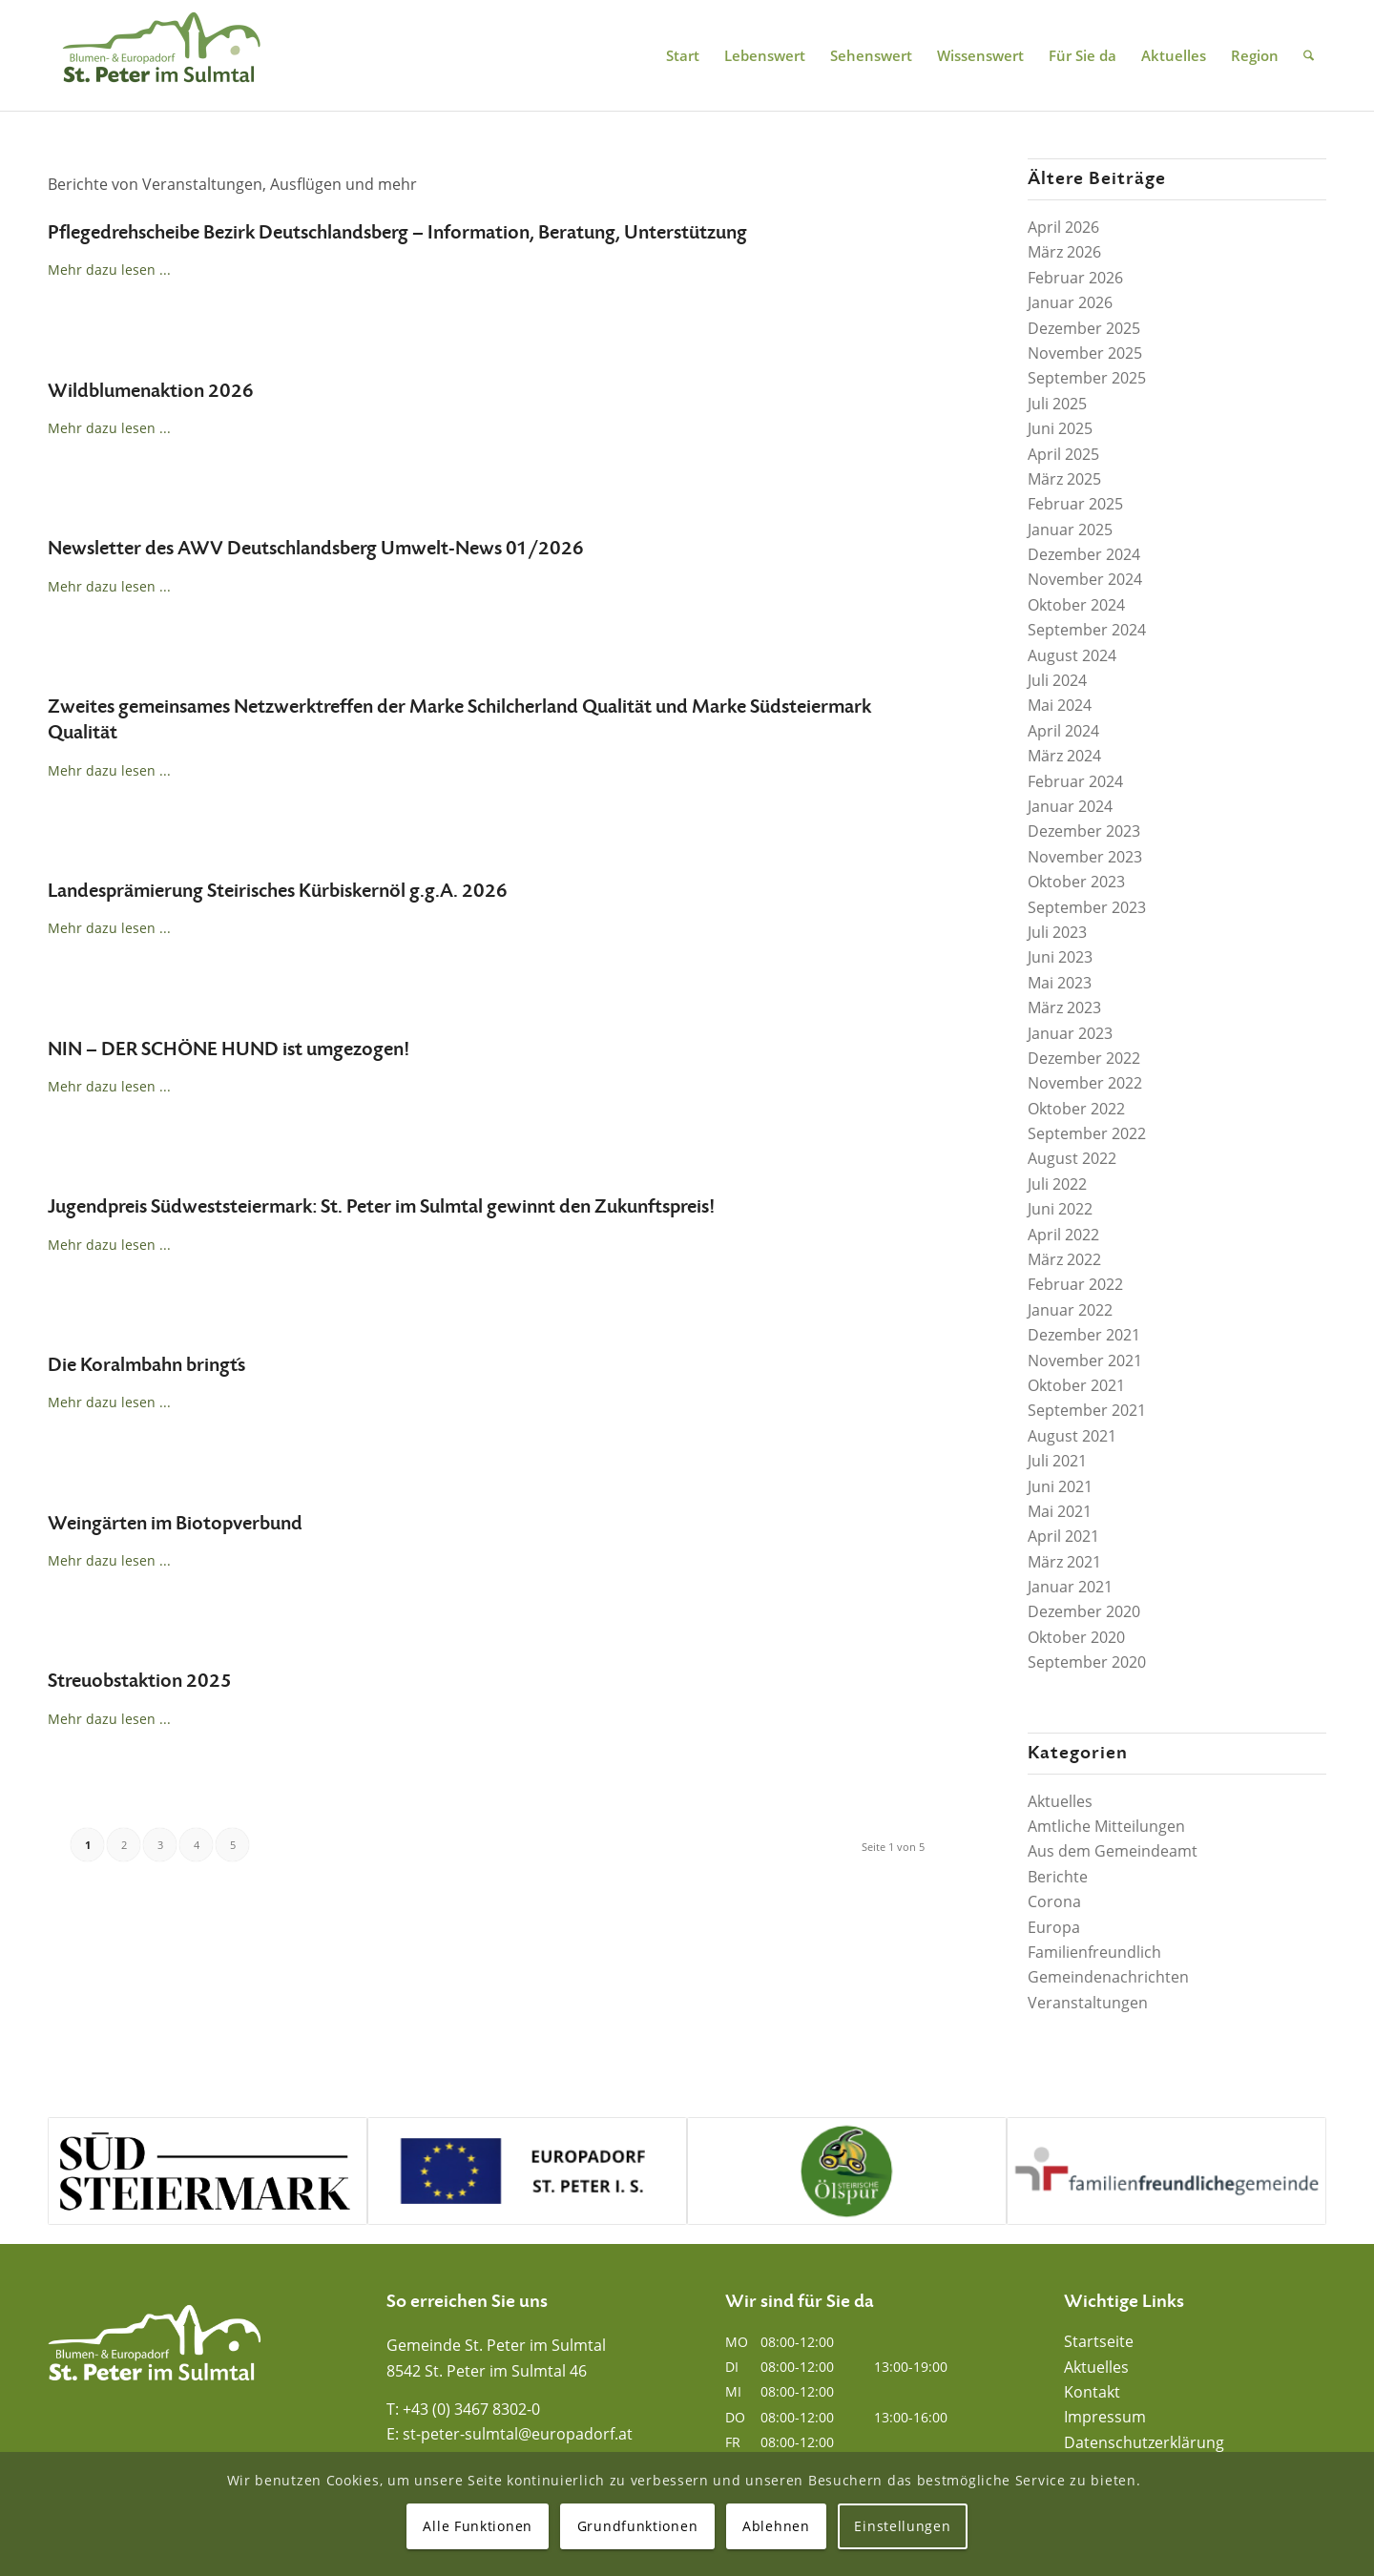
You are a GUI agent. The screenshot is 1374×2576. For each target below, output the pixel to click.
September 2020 (1087, 1662)
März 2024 (1064, 755)
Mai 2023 (1060, 982)
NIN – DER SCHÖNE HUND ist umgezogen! (228, 1049)
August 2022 (1072, 1158)
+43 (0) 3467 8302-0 (471, 2409)
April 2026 (1063, 227)
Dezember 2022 (1084, 1058)
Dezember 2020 (1084, 1611)
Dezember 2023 (1084, 831)
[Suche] (1308, 55)
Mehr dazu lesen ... (109, 269)
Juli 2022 (1057, 1184)
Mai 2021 (1060, 1511)
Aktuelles (1060, 1801)
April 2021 (1063, 1536)
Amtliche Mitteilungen (1106, 1826)
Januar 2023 (1070, 1033)
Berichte (1058, 1876)
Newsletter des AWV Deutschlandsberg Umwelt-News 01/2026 (316, 548)
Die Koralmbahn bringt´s (146, 1365)
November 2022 (1085, 1082)
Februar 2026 (1075, 277)
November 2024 (1085, 579)
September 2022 (1087, 1133)
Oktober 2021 (1076, 1385)
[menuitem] (683, 55)
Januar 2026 (1070, 302)
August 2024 (1072, 655)
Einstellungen (902, 2526)
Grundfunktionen (637, 2526)
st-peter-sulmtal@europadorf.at (518, 2433)
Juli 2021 (1057, 1460)
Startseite (1099, 2341)
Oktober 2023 (1076, 881)
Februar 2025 (1075, 503)
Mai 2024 (1060, 705)
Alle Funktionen (477, 2526)
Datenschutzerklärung (1144, 2442)
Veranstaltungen (1088, 2002)
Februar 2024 (1075, 781)
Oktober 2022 (1076, 1108)
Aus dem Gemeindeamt (1112, 1850)
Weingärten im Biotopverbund (175, 1523)
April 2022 (1063, 1234)
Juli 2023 (1057, 932)
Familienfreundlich (1094, 1952)
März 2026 (1064, 251)
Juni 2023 (1060, 956)
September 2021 (1087, 1410)
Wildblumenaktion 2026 (151, 391)
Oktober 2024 (1076, 604)
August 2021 (1072, 1435)
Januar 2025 (1070, 529)
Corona (1054, 1901)
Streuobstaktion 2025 (140, 1681)
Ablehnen (776, 2526)
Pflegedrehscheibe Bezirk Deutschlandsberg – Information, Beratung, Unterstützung (397, 232)
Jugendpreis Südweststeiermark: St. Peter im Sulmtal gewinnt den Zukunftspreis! (381, 1206)
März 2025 (1064, 478)
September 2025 (1087, 377)
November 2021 (1085, 1360)
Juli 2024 (1057, 680)
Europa (1054, 1927)
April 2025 (1063, 454)
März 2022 (1064, 1259)
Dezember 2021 (1084, 1334)
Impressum (1105, 2416)
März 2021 (1064, 1561)
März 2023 (1064, 1007)
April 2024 (1063, 730)
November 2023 (1085, 856)
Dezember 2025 (1084, 328)
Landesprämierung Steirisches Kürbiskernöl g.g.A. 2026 (278, 891)
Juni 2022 (1060, 1208)
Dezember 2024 (1084, 554)
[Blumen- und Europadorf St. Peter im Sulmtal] (161, 55)
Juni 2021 (1060, 1486)
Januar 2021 (1070, 1586)
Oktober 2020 (1076, 1637)
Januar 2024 (1070, 806)
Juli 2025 (1057, 403)
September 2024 (1087, 629)
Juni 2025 (1060, 428)
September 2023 (1087, 907)
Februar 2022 (1075, 1284)
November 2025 (1085, 353)
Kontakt (1092, 2391)
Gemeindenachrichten (1108, 1976)
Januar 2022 (1070, 1309)
